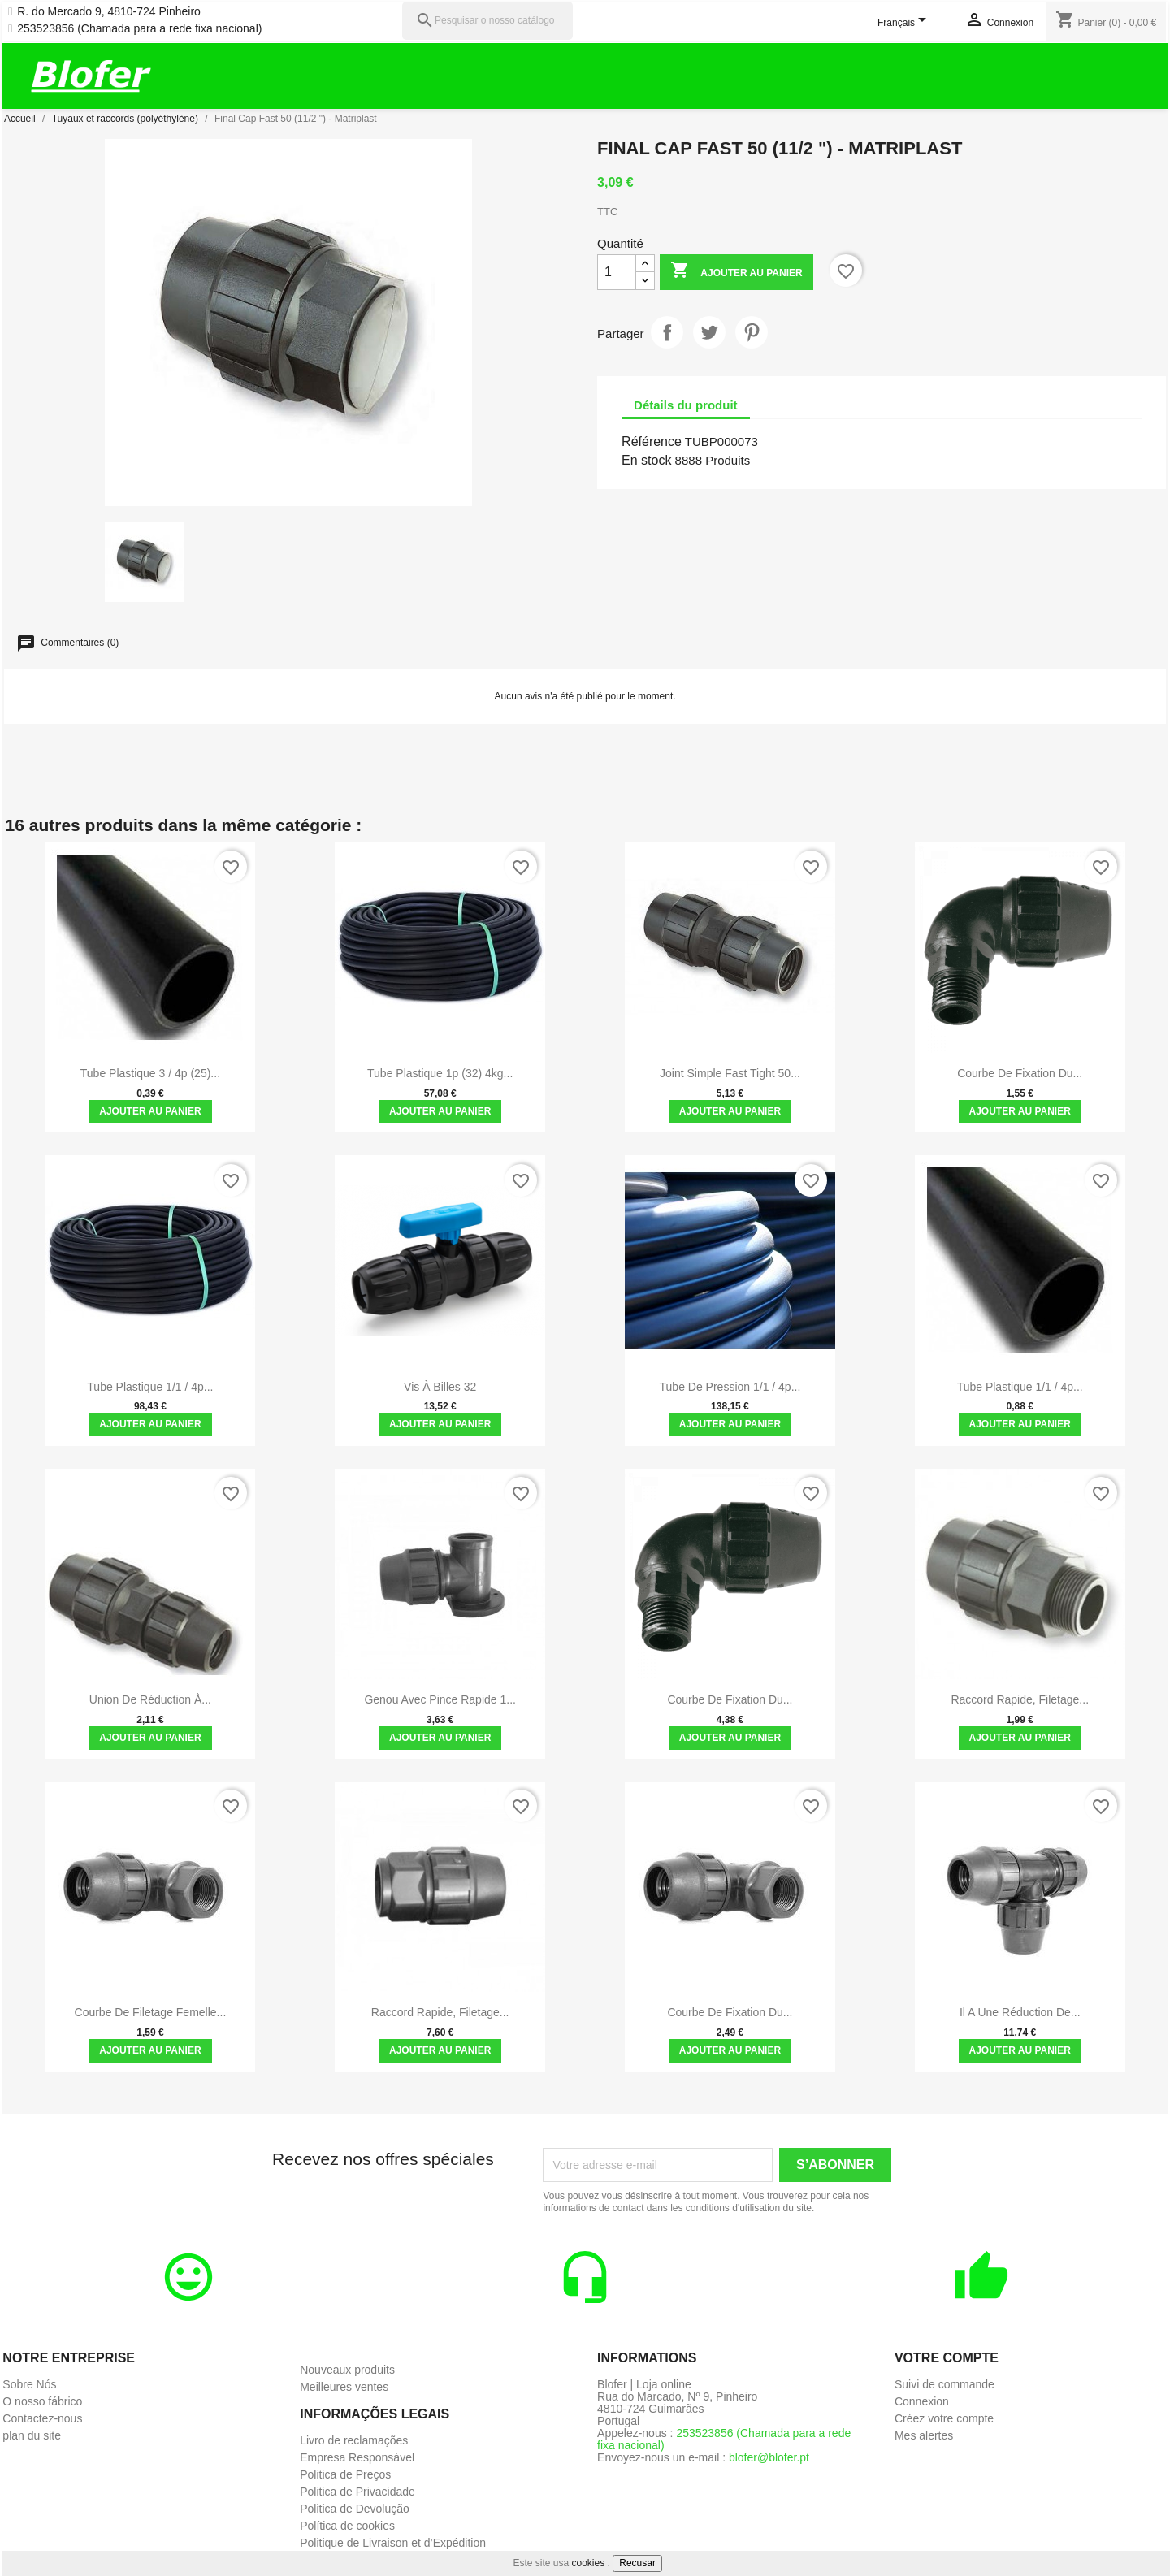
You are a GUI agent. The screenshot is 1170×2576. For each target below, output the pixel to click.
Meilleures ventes (344, 2386)
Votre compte (947, 2358)
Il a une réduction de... (1020, 2012)
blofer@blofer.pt (769, 2457)
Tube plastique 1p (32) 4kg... (440, 1073)
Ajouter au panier (736, 272)
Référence (652, 441)
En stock (646, 460)
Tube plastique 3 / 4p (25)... (150, 1073)
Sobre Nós (29, 2384)
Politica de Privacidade (357, 2491)
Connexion (922, 2401)
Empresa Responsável (357, 2457)
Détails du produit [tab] (686, 405)
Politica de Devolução (355, 2508)
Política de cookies (347, 2525)
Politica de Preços (345, 2474)
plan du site (31, 2435)
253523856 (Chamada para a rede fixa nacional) (139, 29)
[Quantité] (616, 272)
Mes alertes (924, 2435)
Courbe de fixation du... (1019, 1073)
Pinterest (751, 332)
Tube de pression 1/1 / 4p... (730, 1386)
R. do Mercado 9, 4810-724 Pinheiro (109, 12)
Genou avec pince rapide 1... (440, 1699)
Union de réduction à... (150, 1699)
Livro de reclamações (354, 2440)
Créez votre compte (944, 2418)
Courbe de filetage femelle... (151, 2012)
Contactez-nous (42, 2418)
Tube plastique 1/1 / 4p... (150, 1386)
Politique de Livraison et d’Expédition (393, 2542)
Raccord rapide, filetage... (1020, 1699)
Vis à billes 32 (440, 1386)
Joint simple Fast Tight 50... (730, 1073)
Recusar (637, 2563)
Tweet (709, 332)
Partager (667, 332)
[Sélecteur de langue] (905, 23)
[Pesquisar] (487, 21)
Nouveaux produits (347, 2369)
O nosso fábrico (42, 2401)
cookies (588, 2563)
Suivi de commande (944, 2384)
